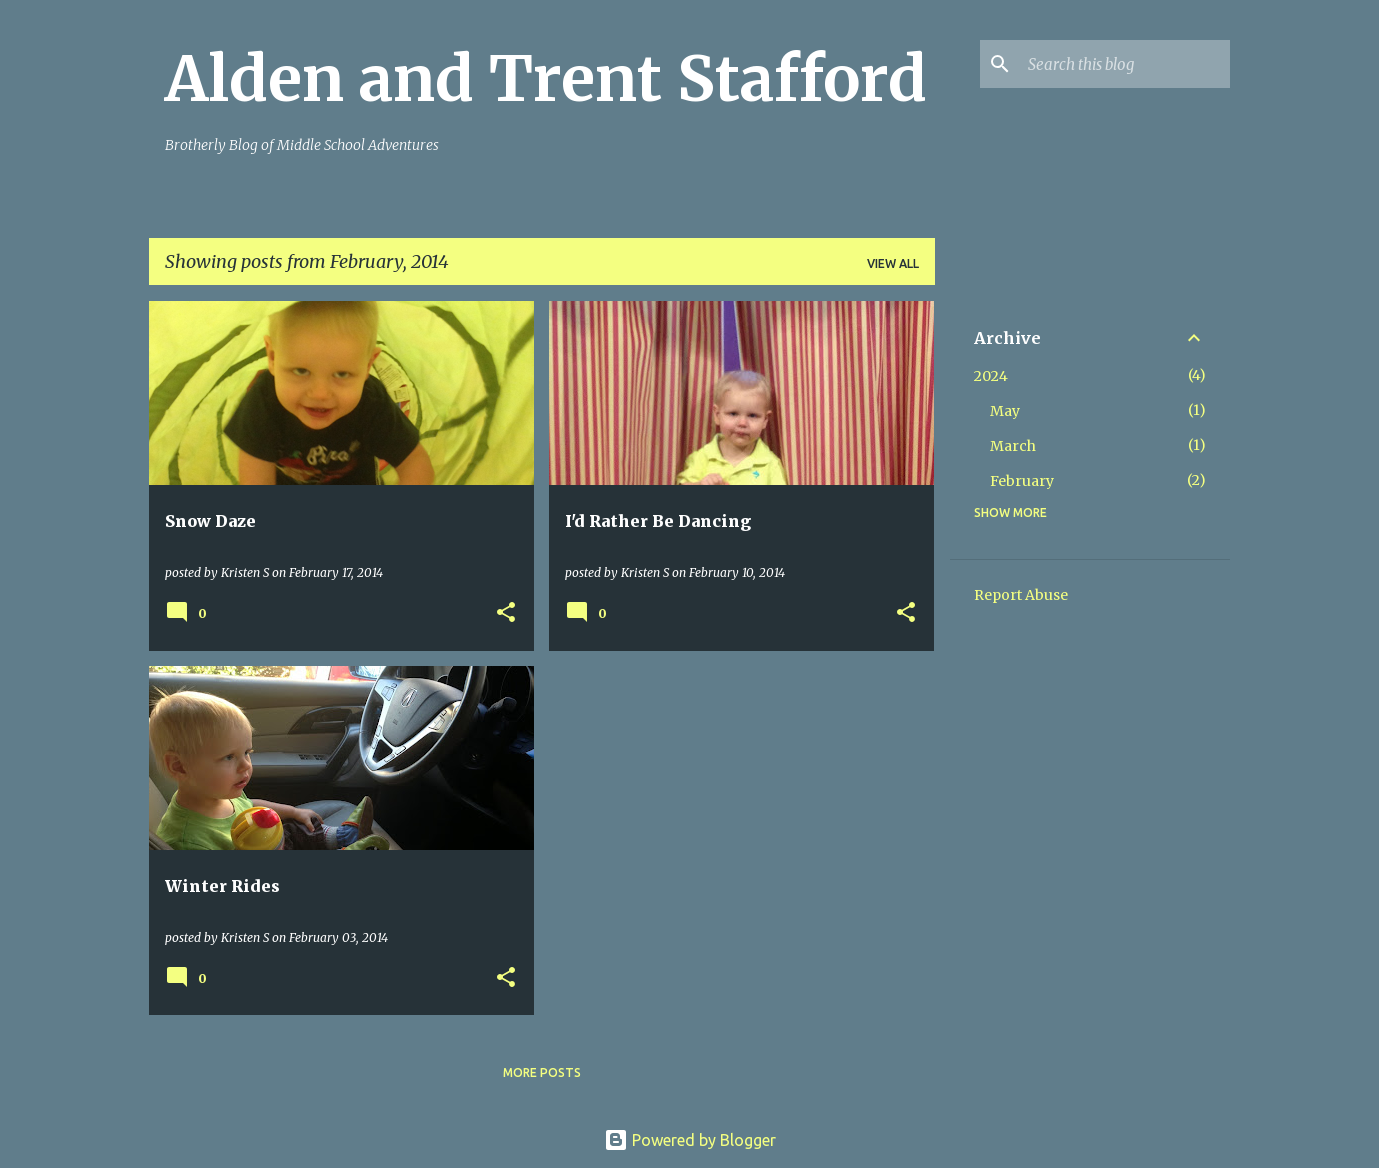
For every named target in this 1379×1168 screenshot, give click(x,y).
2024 (991, 376)
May (1005, 411)
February (1022, 481)
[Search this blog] (1125, 64)
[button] (506, 613)
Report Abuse (1021, 595)
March (1013, 446)
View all (893, 263)
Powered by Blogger (690, 1140)
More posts (542, 1072)
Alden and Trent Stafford (546, 79)
